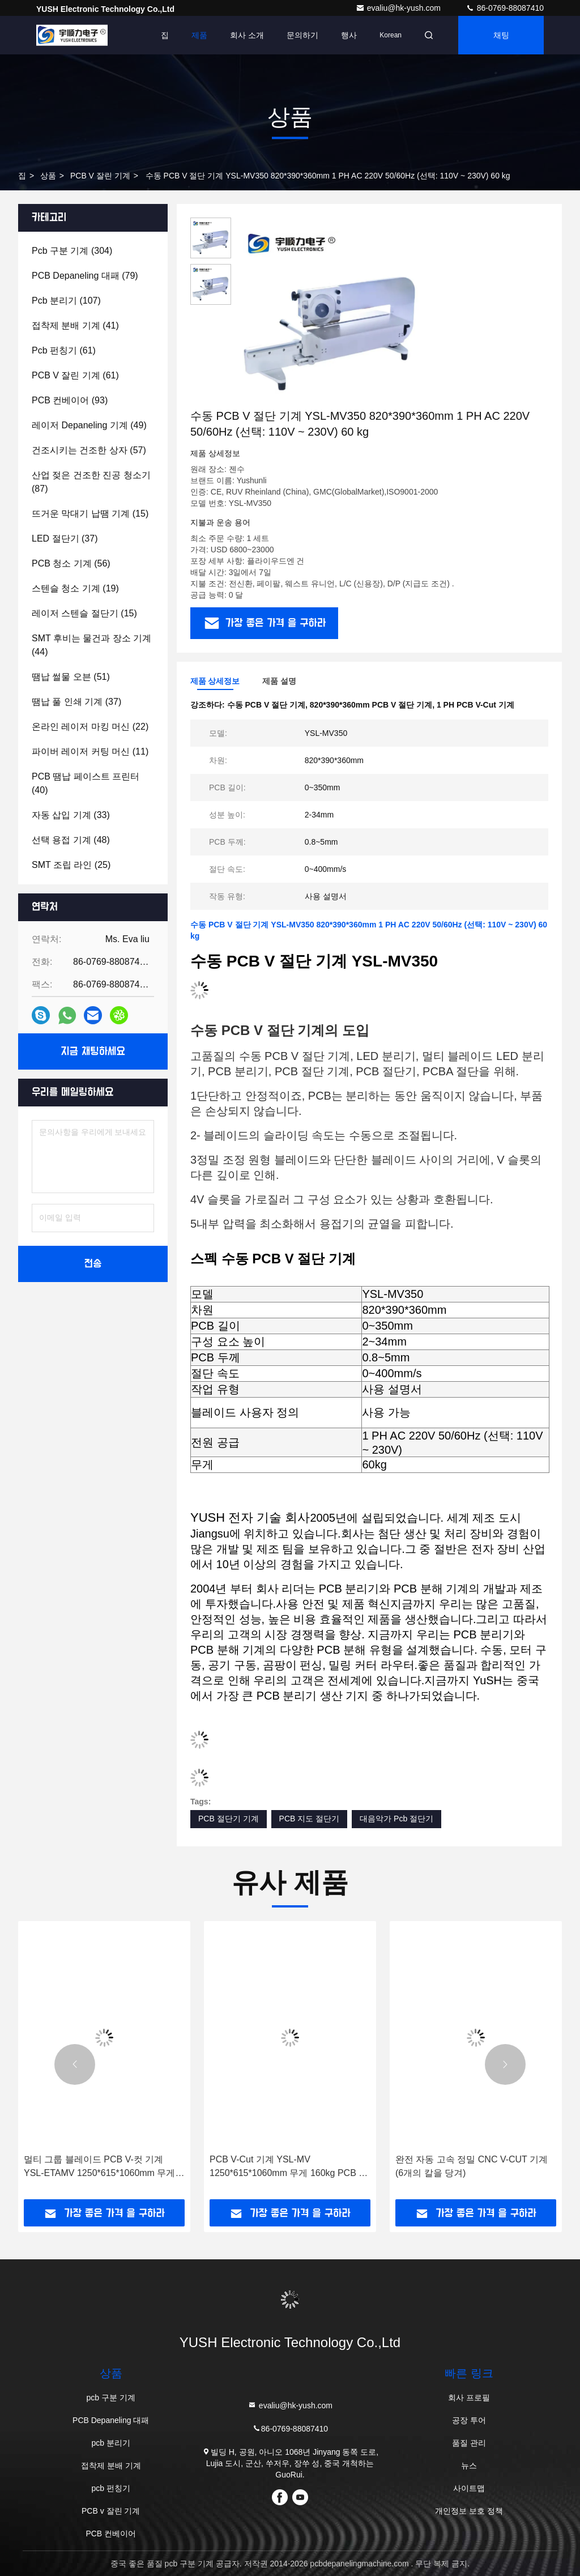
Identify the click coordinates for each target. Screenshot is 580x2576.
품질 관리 (469, 2442)
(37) (64, 538)
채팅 (501, 35)
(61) (64, 350)
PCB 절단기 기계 (228, 1818)
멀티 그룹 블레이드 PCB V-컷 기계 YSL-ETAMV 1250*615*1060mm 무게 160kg (99, 2167)
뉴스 (469, 2465)
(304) (72, 251)
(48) (71, 840)
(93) (70, 400)
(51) (71, 677)
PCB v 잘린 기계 (100, 175)
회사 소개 (247, 35)
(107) (66, 300)
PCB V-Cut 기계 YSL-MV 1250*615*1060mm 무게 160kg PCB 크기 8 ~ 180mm (289, 2167)
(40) (85, 783)
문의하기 (302, 35)
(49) (89, 425)
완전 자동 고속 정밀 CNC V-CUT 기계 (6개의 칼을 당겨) (471, 2166)
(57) (89, 450)
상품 (48, 175)
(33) (71, 815)
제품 (199, 35)
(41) (75, 325)
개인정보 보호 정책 (469, 2510)
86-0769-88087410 (505, 7)
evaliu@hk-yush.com (399, 7)
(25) (71, 865)
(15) (90, 513)
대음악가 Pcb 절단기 (396, 1818)
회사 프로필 (469, 2397)
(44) (91, 645)
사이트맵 (469, 2488)
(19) (75, 588)
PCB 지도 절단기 (309, 1818)
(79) (85, 275)
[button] (74, 2064)
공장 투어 (469, 2420)
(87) (91, 481)
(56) (71, 563)
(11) (90, 751)
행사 (349, 35)
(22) (90, 726)
